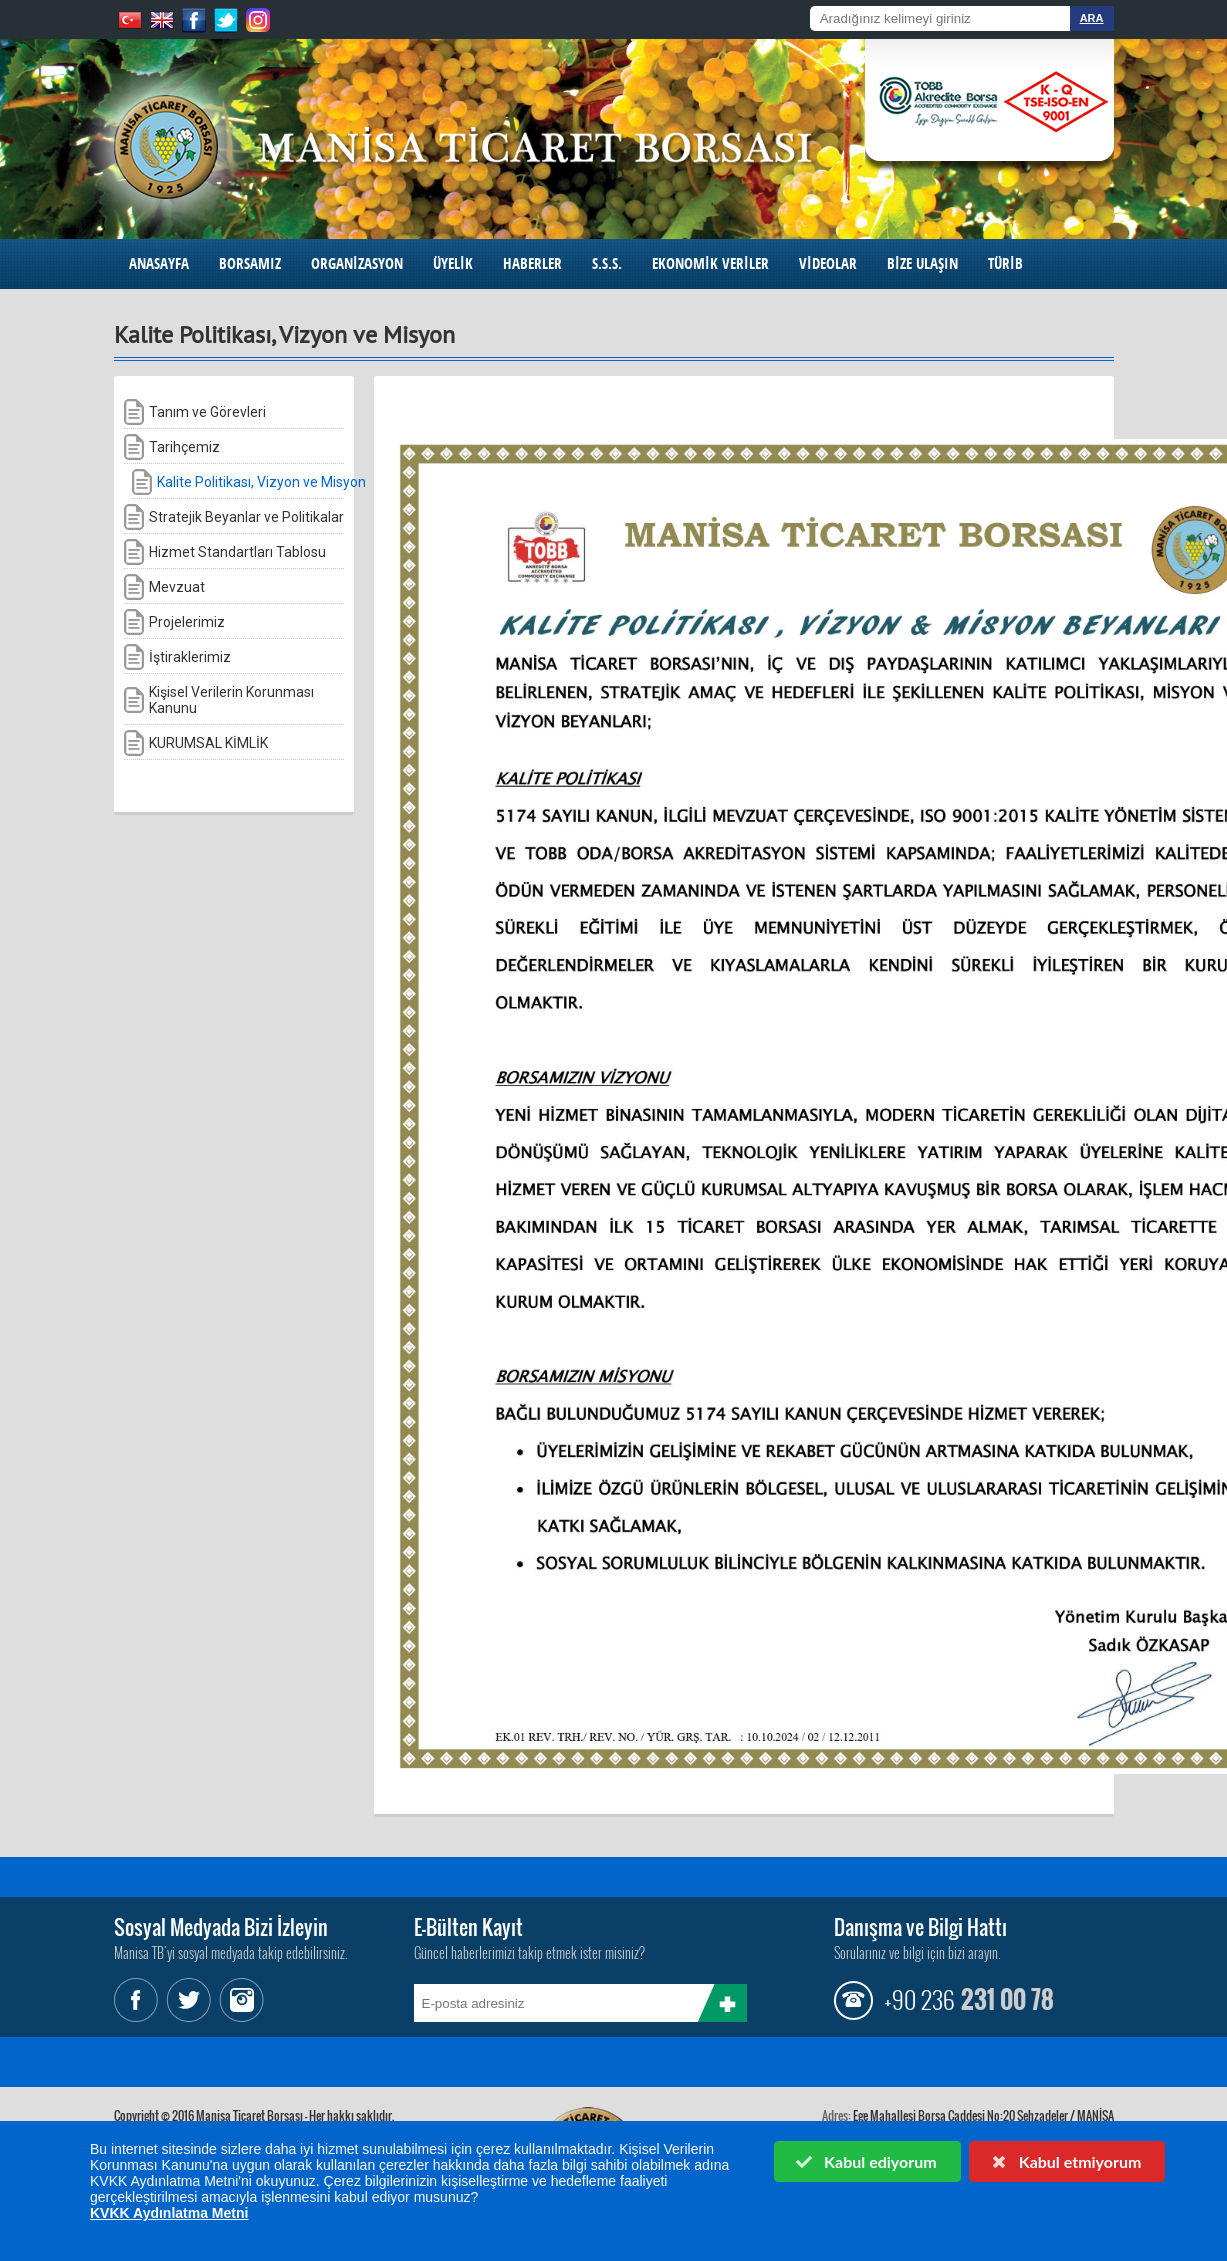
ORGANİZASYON (357, 263)
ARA (1092, 18)
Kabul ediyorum (866, 2161)
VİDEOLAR (828, 263)
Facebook (139, 2000)
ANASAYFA (159, 263)
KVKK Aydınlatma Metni (169, 2213)
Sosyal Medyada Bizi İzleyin (221, 1927)
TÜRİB (1005, 263)
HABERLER (532, 263)
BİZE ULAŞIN (922, 263)
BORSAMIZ (250, 263)
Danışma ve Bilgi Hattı (920, 1927)
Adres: (836, 2115)
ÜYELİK (453, 263)
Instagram (239, 2000)
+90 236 (919, 1999)
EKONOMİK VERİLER (710, 263)
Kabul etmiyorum (1065, 2161)
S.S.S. (607, 263)
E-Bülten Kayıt (468, 1927)
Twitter (189, 2000)
